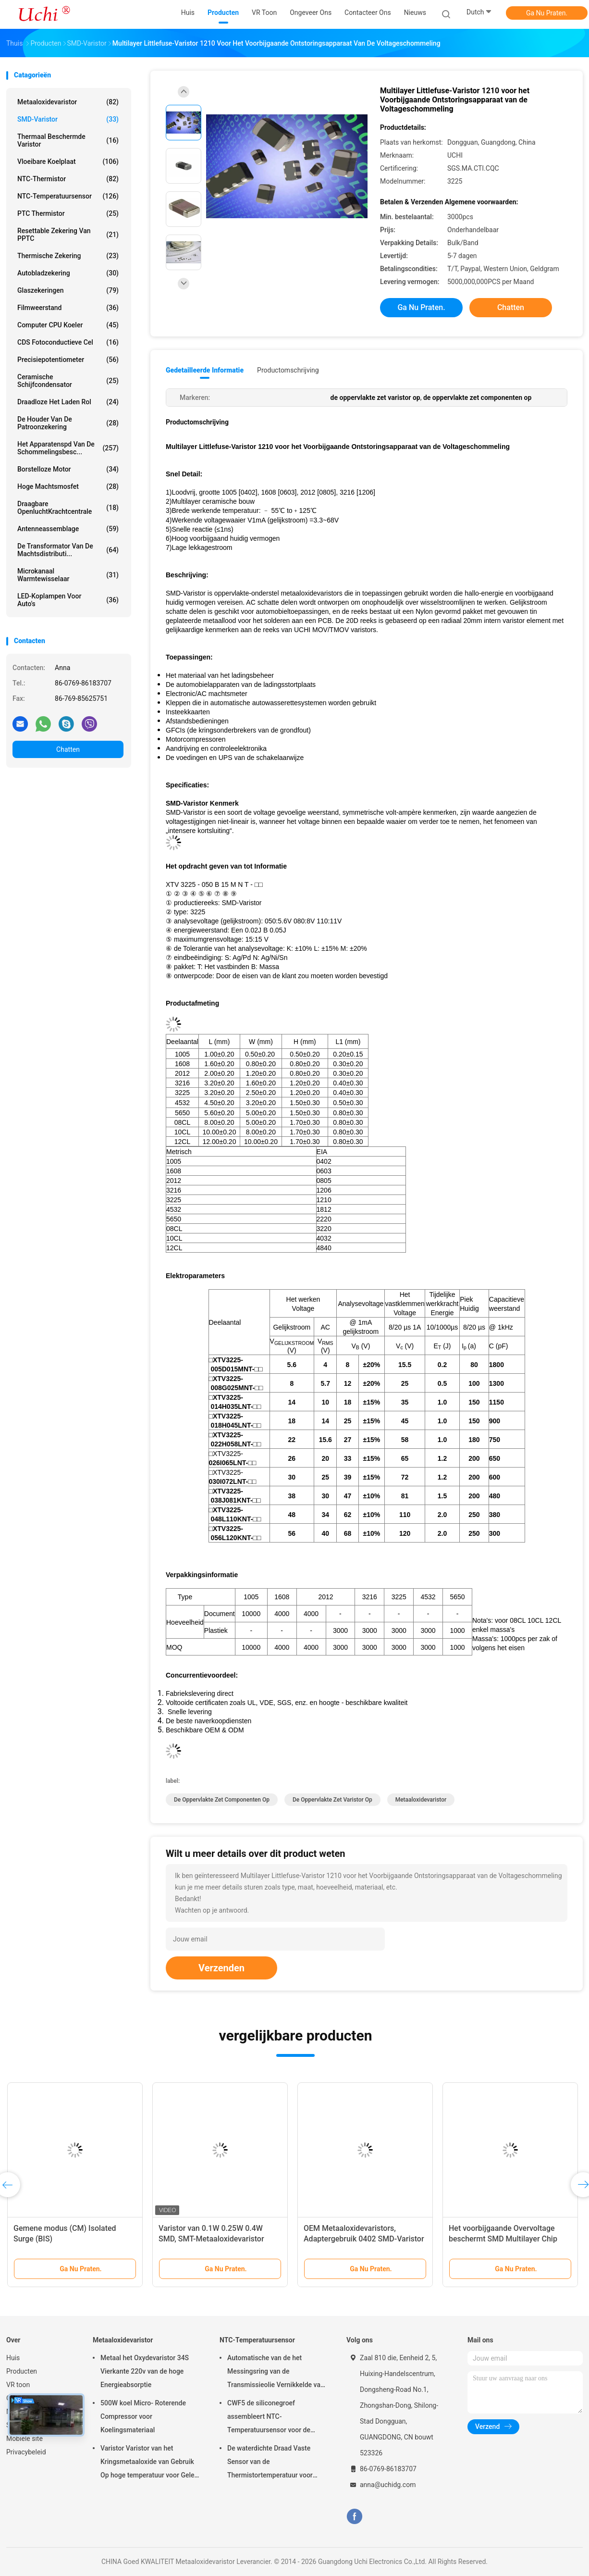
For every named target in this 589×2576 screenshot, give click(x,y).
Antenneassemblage (68, 529)
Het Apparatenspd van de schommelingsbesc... (68, 448)
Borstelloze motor (68, 469)
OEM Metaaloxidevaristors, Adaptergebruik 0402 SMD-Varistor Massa (364, 2239)
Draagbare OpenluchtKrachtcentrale (68, 507)
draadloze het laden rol (68, 402)
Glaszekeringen (68, 290)
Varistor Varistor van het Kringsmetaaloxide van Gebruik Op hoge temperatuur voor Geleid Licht (150, 2463)
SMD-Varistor (68, 119)
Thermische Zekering (68, 256)
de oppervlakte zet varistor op (332, 1799)
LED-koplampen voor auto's (68, 600)
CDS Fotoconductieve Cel (68, 342)
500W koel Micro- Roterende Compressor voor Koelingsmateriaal (143, 2416)
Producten (21, 2371)
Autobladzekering (68, 273)
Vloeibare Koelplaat (68, 161)
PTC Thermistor (68, 213)
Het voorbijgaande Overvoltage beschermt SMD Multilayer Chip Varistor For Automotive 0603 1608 (509, 2239)
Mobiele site (24, 2438)
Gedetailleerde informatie (205, 370)
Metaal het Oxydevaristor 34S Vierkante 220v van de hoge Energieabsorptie (144, 2371)
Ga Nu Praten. (546, 13)
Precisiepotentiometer (68, 359)
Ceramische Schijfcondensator (68, 380)
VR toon (18, 2385)
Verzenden (221, 1968)
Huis (13, 2358)
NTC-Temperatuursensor (68, 196)
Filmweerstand (68, 307)
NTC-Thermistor (68, 179)
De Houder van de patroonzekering (68, 423)
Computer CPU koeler (68, 325)
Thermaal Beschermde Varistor (68, 140)
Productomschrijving (288, 370)
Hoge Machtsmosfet (68, 486)
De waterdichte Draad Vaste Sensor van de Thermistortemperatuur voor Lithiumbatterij (270, 2463)
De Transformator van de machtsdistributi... (68, 550)
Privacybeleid (26, 2452)
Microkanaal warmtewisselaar (68, 575)
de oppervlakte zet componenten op (222, 1799)
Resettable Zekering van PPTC (68, 234)
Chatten (68, 749)
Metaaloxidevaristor (68, 102)
